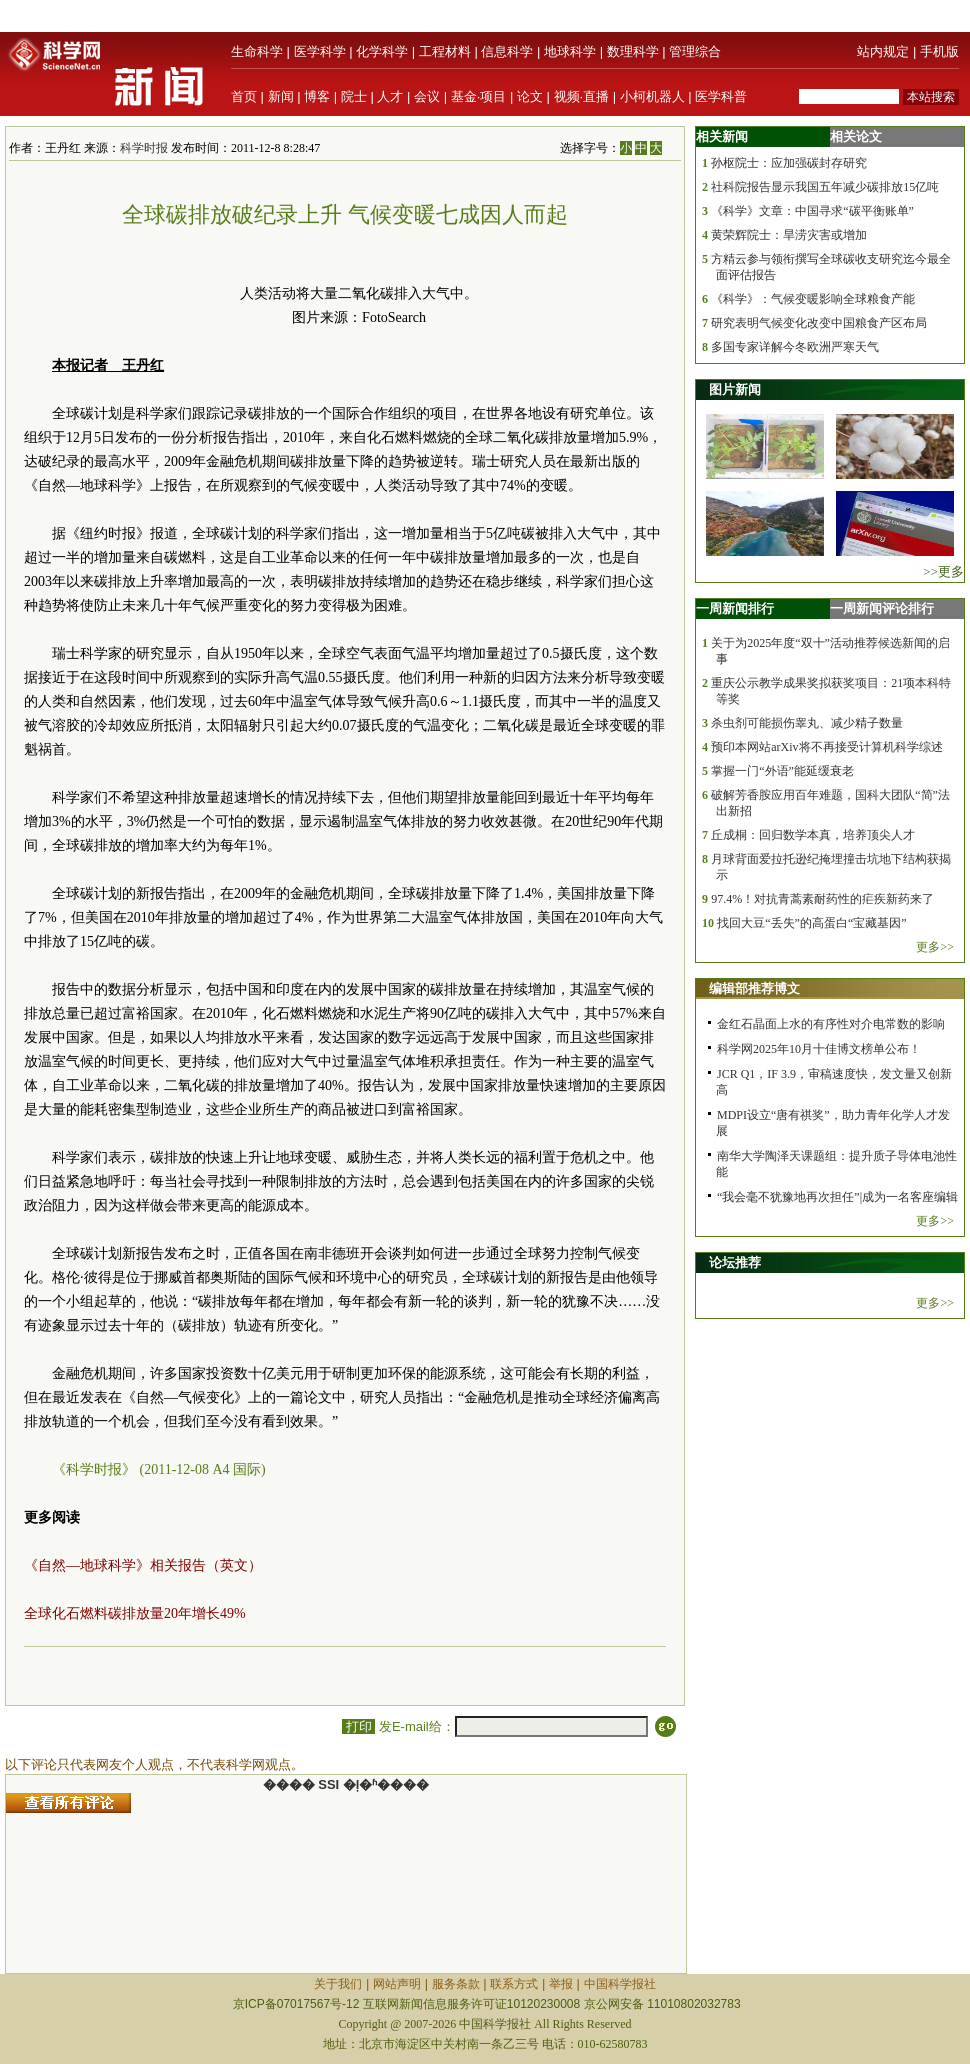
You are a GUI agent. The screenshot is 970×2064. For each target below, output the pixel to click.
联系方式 (514, 1984)
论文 (530, 96)
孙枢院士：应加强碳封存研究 (789, 163)
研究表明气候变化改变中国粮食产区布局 (819, 323)
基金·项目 (479, 96)
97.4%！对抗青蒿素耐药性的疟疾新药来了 (822, 899)
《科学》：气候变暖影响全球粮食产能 (813, 299)
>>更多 (943, 571)
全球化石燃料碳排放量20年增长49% (135, 1613)
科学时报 (144, 148)
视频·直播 (582, 96)
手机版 (939, 51)
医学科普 (721, 96)
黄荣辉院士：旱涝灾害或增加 (789, 235)
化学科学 (382, 51)
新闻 (281, 96)
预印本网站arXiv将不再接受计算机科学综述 (826, 747)
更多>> (935, 947)
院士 (354, 96)
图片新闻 (735, 389)
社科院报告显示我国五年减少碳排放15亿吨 (825, 187)
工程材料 (445, 51)
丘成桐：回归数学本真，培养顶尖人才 (813, 835)
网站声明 (397, 1984)
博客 (317, 96)
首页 (244, 96)
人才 (390, 96)
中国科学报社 (620, 1984)
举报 (561, 1984)
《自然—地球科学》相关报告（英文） (143, 1565)
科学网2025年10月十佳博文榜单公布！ (819, 1049)
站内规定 (883, 51)
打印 (358, 1726)
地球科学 (570, 51)
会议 (427, 96)
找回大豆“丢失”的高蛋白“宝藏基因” (811, 923)
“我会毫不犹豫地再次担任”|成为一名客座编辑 (837, 1197)
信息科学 (507, 51)
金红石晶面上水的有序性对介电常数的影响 (831, 1024)
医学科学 (320, 51)
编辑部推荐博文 (754, 988)
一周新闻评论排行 (882, 608)
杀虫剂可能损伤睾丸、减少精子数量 (807, 723)
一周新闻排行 (735, 608)
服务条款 (456, 1984)
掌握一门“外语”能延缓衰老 (782, 771)
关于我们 (338, 1984)
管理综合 (695, 51)
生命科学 (257, 51)
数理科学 (633, 51)
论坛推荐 (735, 1262)
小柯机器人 (652, 96)
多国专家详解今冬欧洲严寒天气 (795, 347)
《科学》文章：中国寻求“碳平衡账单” (812, 211)
